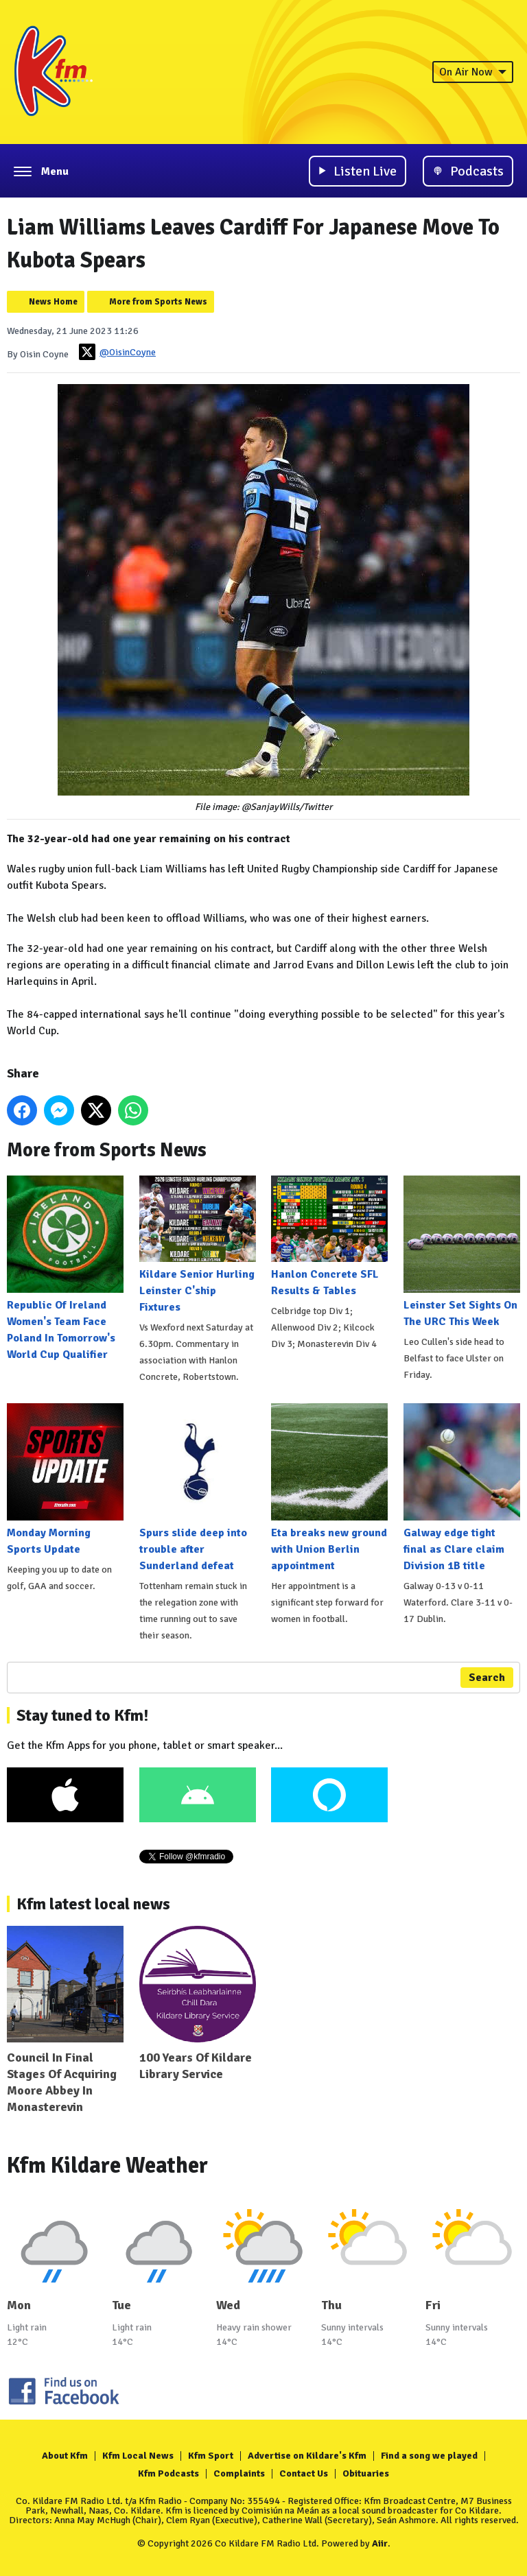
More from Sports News (158, 301)
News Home (53, 301)
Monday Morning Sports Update (65, 1479)
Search (487, 1677)
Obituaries (365, 2473)
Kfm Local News (138, 2455)
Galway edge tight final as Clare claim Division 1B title (461, 1487)
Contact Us (303, 2473)
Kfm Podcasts (168, 2473)
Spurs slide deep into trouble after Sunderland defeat (197, 1487)
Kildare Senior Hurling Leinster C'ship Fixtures (197, 1245)
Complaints (239, 2473)
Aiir (380, 2543)
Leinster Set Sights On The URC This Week (461, 1252)
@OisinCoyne (117, 352)
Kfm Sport (210, 2455)
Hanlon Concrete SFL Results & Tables (329, 1237)
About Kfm (65, 2455)
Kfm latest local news (93, 1904)
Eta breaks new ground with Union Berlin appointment (329, 1487)
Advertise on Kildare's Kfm (307, 2455)
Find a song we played (429, 2455)
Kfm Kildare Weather (107, 2165)
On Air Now (472, 72)
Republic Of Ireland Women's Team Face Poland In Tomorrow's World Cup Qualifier (65, 1268)
